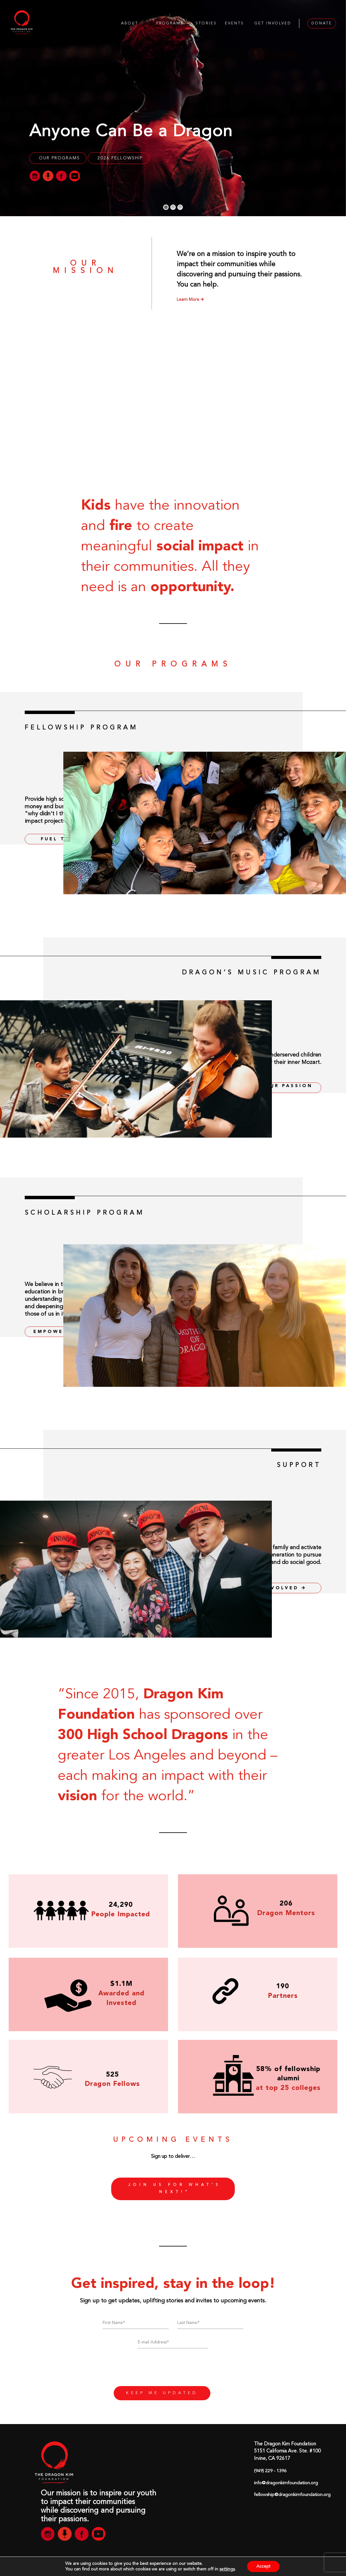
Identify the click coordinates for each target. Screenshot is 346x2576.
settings (227, 2569)
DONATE (321, 23)
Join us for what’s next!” (174, 2188)
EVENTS (234, 23)
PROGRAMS (170, 23)
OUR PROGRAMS (59, 158)
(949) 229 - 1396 (270, 2471)
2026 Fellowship (120, 158)
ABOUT (129, 23)
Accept (263, 2566)
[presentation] (173, 2370)
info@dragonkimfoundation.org (286, 2483)
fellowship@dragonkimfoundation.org (292, 2495)
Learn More (190, 299)
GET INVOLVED (273, 23)
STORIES (206, 23)
